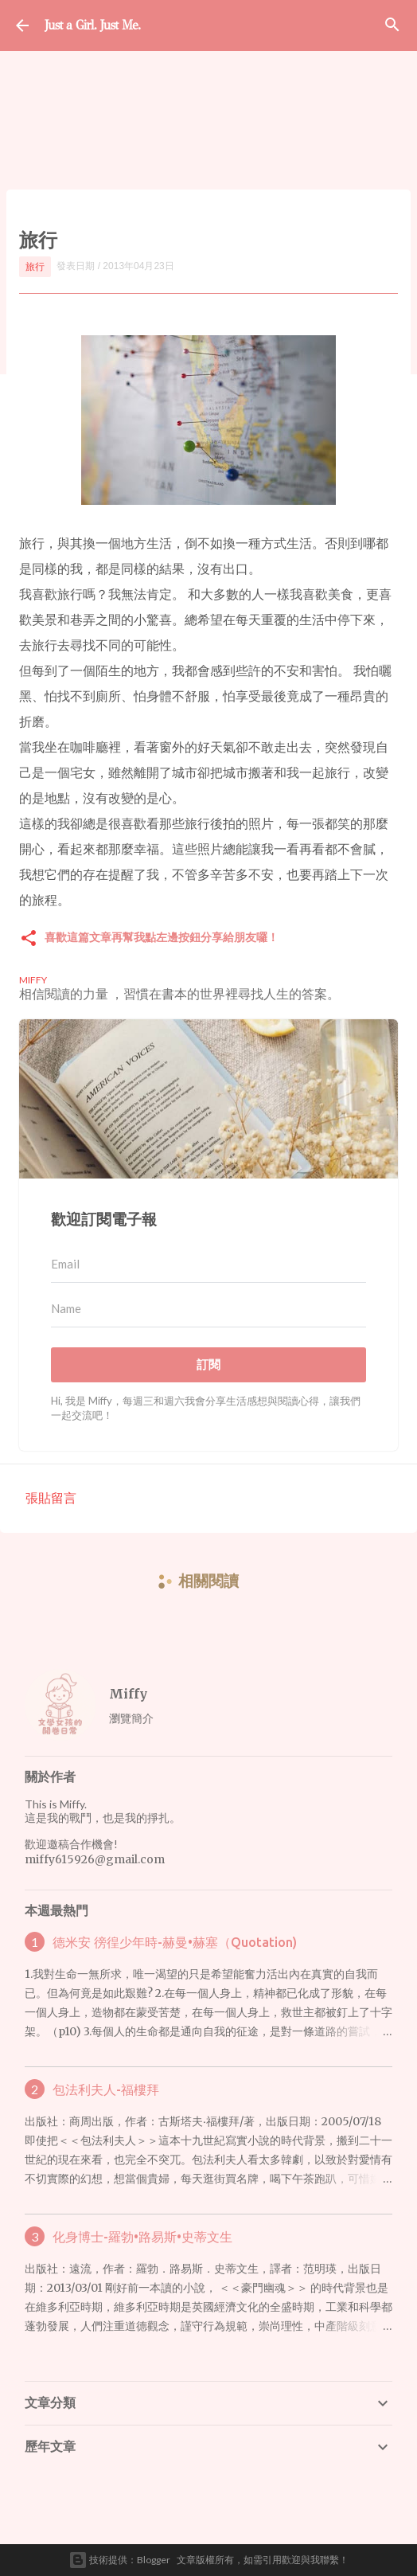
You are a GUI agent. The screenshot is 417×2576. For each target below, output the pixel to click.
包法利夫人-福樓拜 (106, 2089)
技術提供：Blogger (119, 2560)
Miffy (128, 1694)
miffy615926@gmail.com (95, 1859)
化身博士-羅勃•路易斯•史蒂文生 (142, 2237)
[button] (28, 939)
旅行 (35, 266)
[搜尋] (392, 25)
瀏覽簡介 (131, 1718)
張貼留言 (50, 1497)
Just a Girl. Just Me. (92, 25)
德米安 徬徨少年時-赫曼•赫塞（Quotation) (175, 1942)
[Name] (208, 1309)
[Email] (208, 1264)
